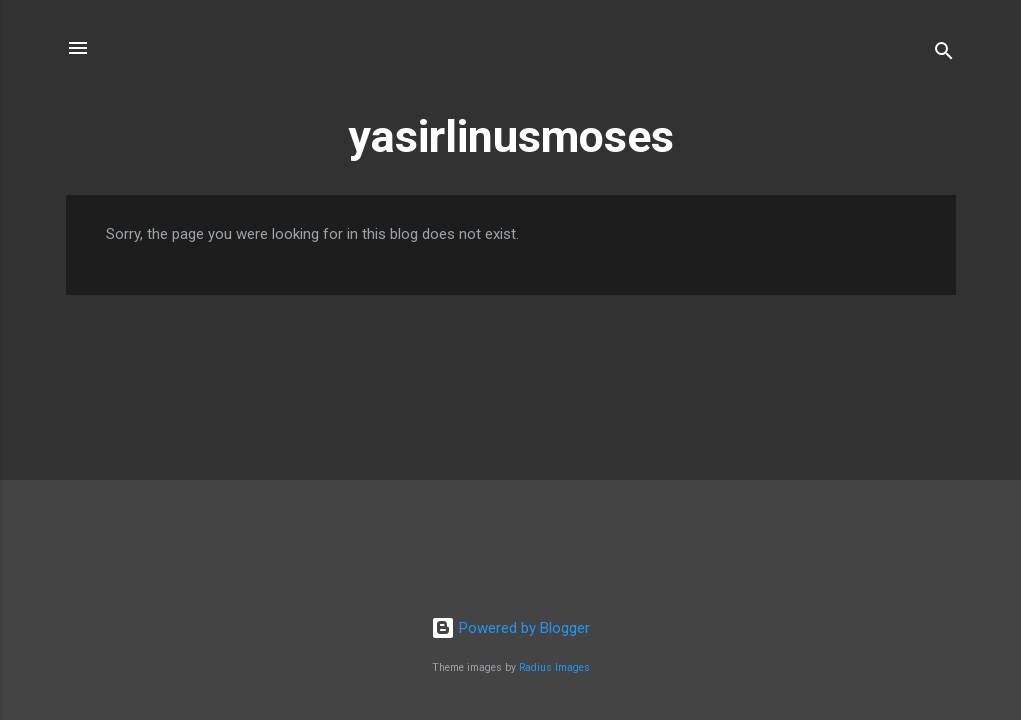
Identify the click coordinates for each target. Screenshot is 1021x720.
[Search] (944, 54)
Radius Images (554, 667)
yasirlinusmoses (511, 136)
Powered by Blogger (510, 628)
